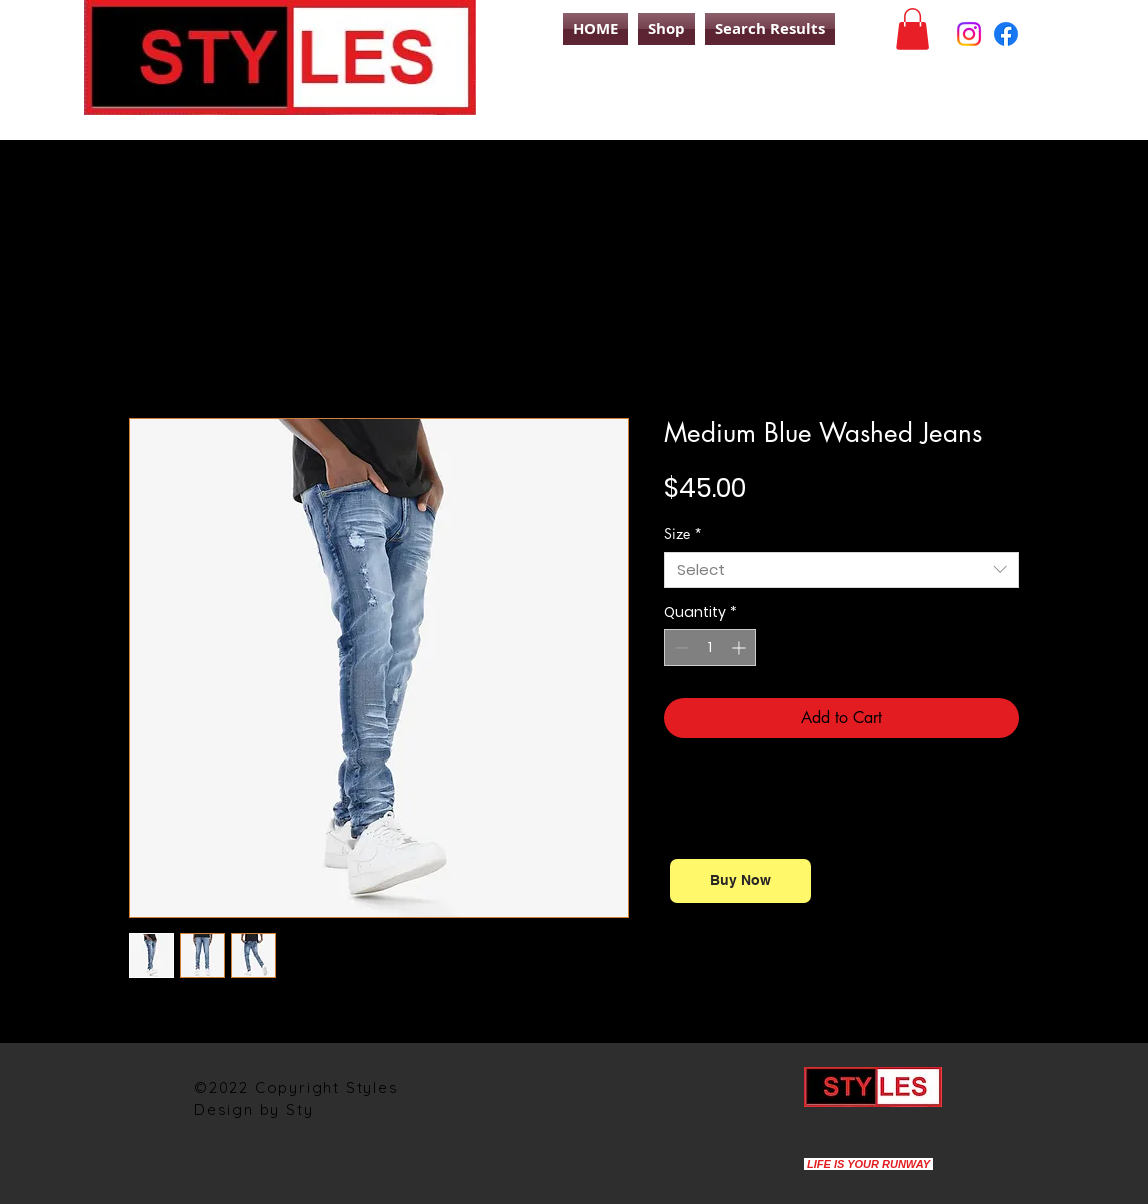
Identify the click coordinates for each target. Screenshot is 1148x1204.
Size (683, 533)
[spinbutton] (710, 647)
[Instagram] (969, 34)
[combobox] (841, 570)
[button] (912, 29)
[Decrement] (679, 647)
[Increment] (740, 647)
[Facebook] (1006, 34)
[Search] (1043, 103)
